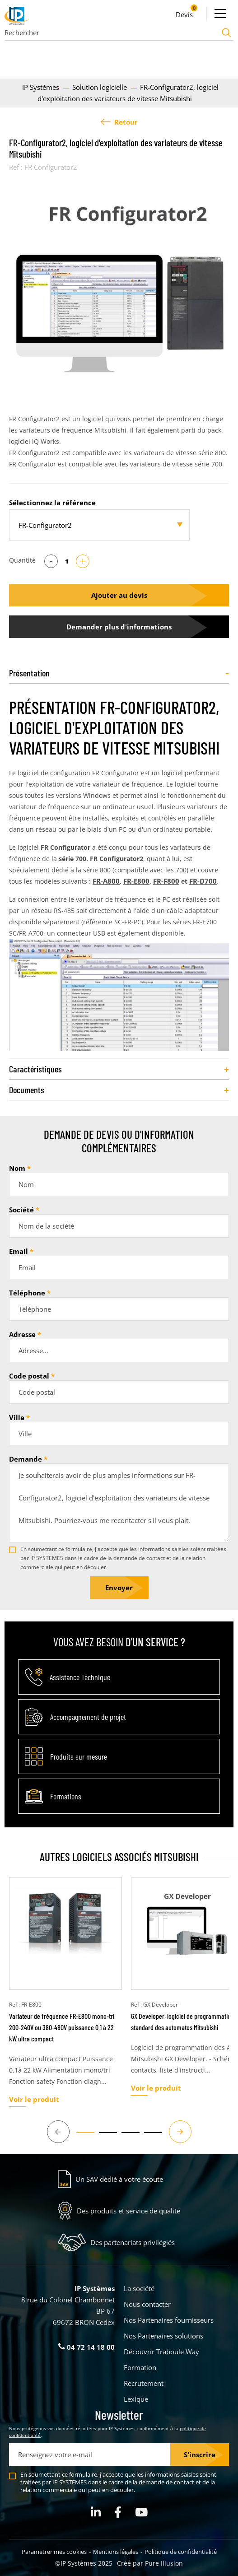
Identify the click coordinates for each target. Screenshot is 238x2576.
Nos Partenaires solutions (163, 2335)
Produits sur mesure (78, 1756)
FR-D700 (203, 880)
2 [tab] (103, 2136)
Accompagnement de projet (88, 1717)
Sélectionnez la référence (52, 502)
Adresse (22, 1334)
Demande (25, 1458)
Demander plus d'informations (119, 626)
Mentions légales (115, 2552)
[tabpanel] (119, 285)
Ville (16, 1417)
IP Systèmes (41, 87)
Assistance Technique (80, 1677)
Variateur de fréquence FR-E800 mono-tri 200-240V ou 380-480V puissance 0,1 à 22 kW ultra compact (61, 2027)
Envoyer (119, 1587)
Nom (17, 1168)
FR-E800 (136, 880)
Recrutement (143, 2383)
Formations (65, 1796)
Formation (140, 2367)
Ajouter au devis (119, 595)
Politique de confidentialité (181, 2552)
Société (21, 1209)
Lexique (136, 2399)
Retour (119, 121)
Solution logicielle (100, 87)
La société (139, 2288)
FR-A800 (106, 880)
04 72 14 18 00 (86, 2347)
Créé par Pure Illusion (150, 2563)
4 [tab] (148, 2136)
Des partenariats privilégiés (132, 2242)
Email (18, 1251)
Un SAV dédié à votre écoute (119, 2179)
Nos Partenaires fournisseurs (169, 2319)
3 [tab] (126, 2136)
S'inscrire (199, 2454)
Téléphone (27, 1292)
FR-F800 (166, 880)
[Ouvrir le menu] (219, 13)
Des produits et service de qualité (128, 2210)
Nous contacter (147, 2304)
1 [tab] (80, 2136)
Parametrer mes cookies (54, 2552)
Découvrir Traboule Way (161, 2351)
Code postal (29, 1375)
